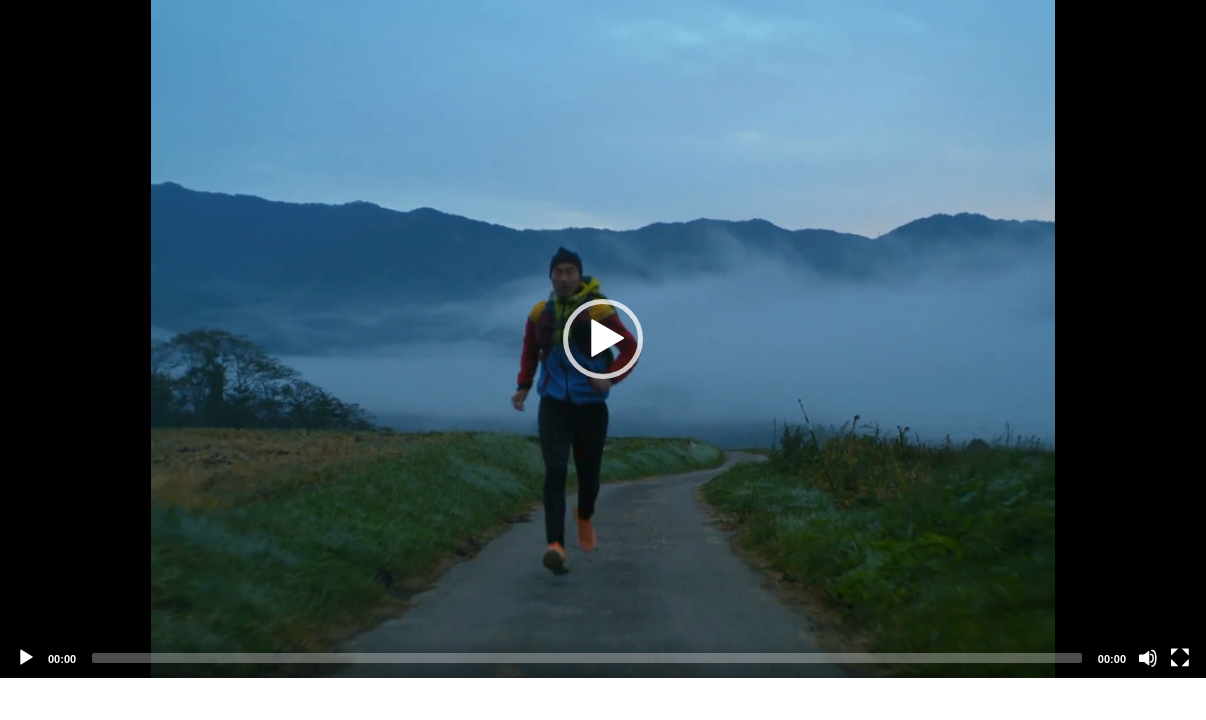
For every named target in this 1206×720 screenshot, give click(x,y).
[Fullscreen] (1180, 658)
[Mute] (1148, 658)
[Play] (26, 658)
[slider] (587, 658)
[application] (603, 339)
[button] (603, 339)
